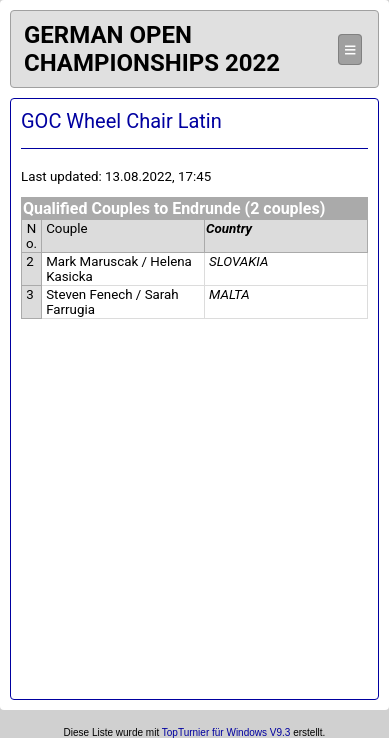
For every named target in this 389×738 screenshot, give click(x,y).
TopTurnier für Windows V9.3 (226, 732)
